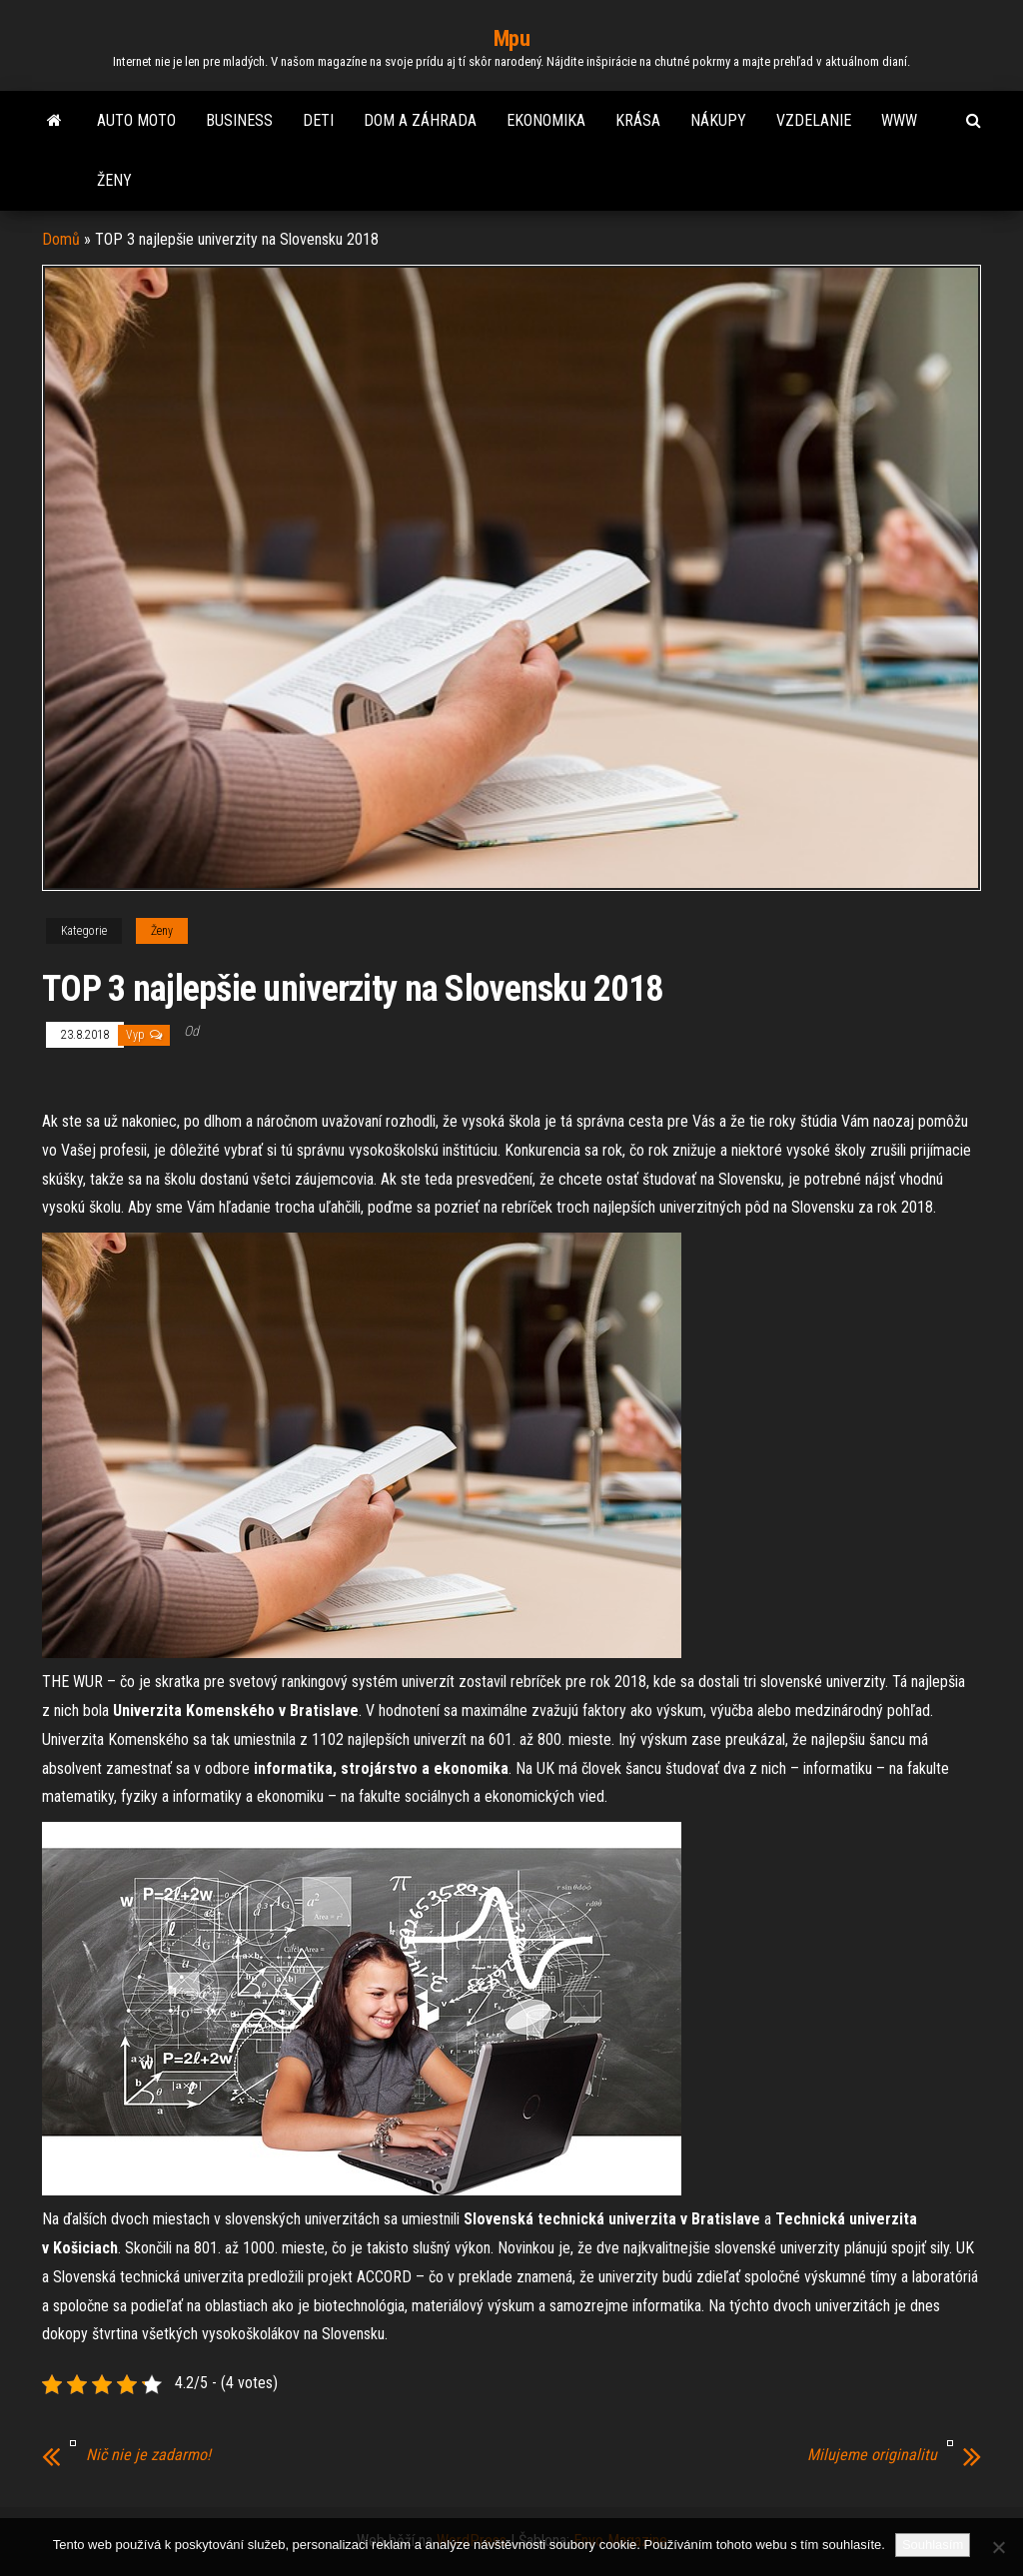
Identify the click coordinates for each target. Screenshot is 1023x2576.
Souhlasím (932, 2544)
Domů (61, 239)
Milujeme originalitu (872, 2455)
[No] (998, 2547)
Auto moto (136, 120)
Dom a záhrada (420, 120)
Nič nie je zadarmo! (148, 2455)
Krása (637, 120)
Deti (318, 120)
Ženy (114, 180)
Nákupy (718, 120)
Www (899, 120)
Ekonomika (546, 120)
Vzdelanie (813, 120)
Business (239, 120)
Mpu (512, 38)
